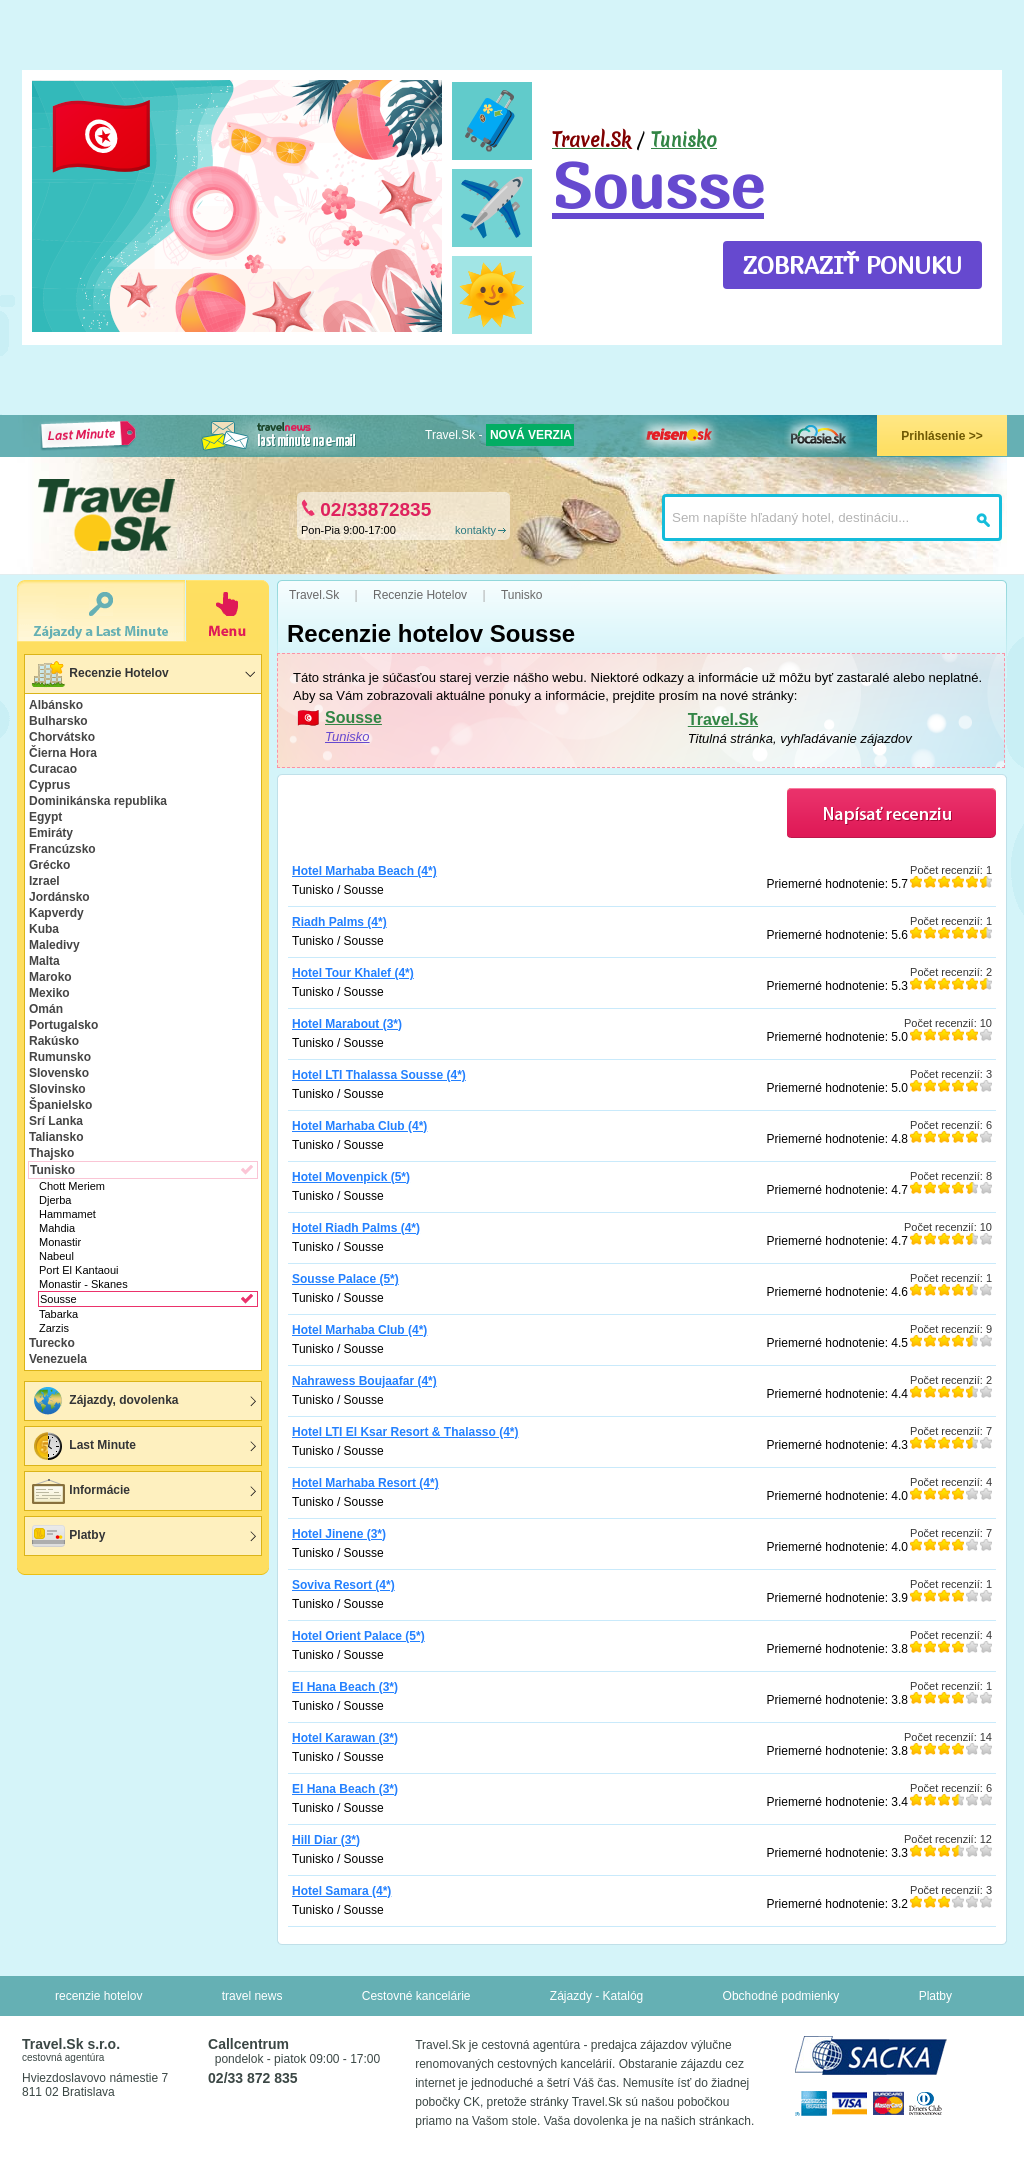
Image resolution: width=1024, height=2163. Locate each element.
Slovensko (59, 1073)
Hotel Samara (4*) (341, 1891)
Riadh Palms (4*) (339, 922)
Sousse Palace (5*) (345, 1279)
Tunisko (684, 140)
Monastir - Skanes (83, 1284)
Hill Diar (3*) (326, 1840)
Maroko (50, 977)
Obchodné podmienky (781, 1996)
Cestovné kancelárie (416, 1996)
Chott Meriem (72, 1186)
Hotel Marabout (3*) (347, 1024)
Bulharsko (58, 721)
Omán (46, 1009)
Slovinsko (57, 1089)
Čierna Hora (63, 753)
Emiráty (51, 833)
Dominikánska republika (98, 801)
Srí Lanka (56, 1121)
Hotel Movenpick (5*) (351, 1177)
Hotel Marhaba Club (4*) (359, 1126)
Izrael (44, 881)
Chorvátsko (62, 737)
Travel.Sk (723, 719)
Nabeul (56, 1256)
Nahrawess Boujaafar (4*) (364, 1381)
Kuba (44, 929)
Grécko (49, 865)
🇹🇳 (101, 136)
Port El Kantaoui (79, 1270)
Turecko (52, 1343)
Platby (67, 1536)
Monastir (60, 1242)
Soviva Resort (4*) (343, 1585)
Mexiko (49, 993)
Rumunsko (60, 1057)
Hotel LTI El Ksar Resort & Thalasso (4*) (405, 1432)
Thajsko (51, 1153)
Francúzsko (62, 849)
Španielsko (60, 1105)
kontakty (475, 530)
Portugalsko (63, 1025)
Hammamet (67, 1214)
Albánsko (56, 705)
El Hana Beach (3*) (345, 1687)
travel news (252, 1996)
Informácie (80, 1491)
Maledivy (54, 945)
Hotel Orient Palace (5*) (358, 1636)
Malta (44, 961)
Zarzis (54, 1328)
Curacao (53, 769)
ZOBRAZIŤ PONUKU (852, 265)
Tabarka (58, 1314)
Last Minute (83, 1446)
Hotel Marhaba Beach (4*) (364, 871)
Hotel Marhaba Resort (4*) (365, 1483)
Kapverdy (56, 913)
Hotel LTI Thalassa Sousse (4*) (379, 1075)
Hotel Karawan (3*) (345, 1738)
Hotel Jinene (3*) (339, 1534)
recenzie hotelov (98, 1996)
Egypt (45, 817)
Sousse (658, 185)
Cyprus (49, 785)
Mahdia (57, 1228)
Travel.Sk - (499, 435)
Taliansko (56, 1137)
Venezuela (58, 1359)
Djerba (55, 1200)
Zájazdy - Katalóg (596, 1996)
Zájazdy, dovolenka (104, 1401)
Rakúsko (54, 1041)
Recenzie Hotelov (99, 674)
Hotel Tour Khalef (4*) (353, 973)
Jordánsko (59, 897)
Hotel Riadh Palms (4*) (356, 1228)
